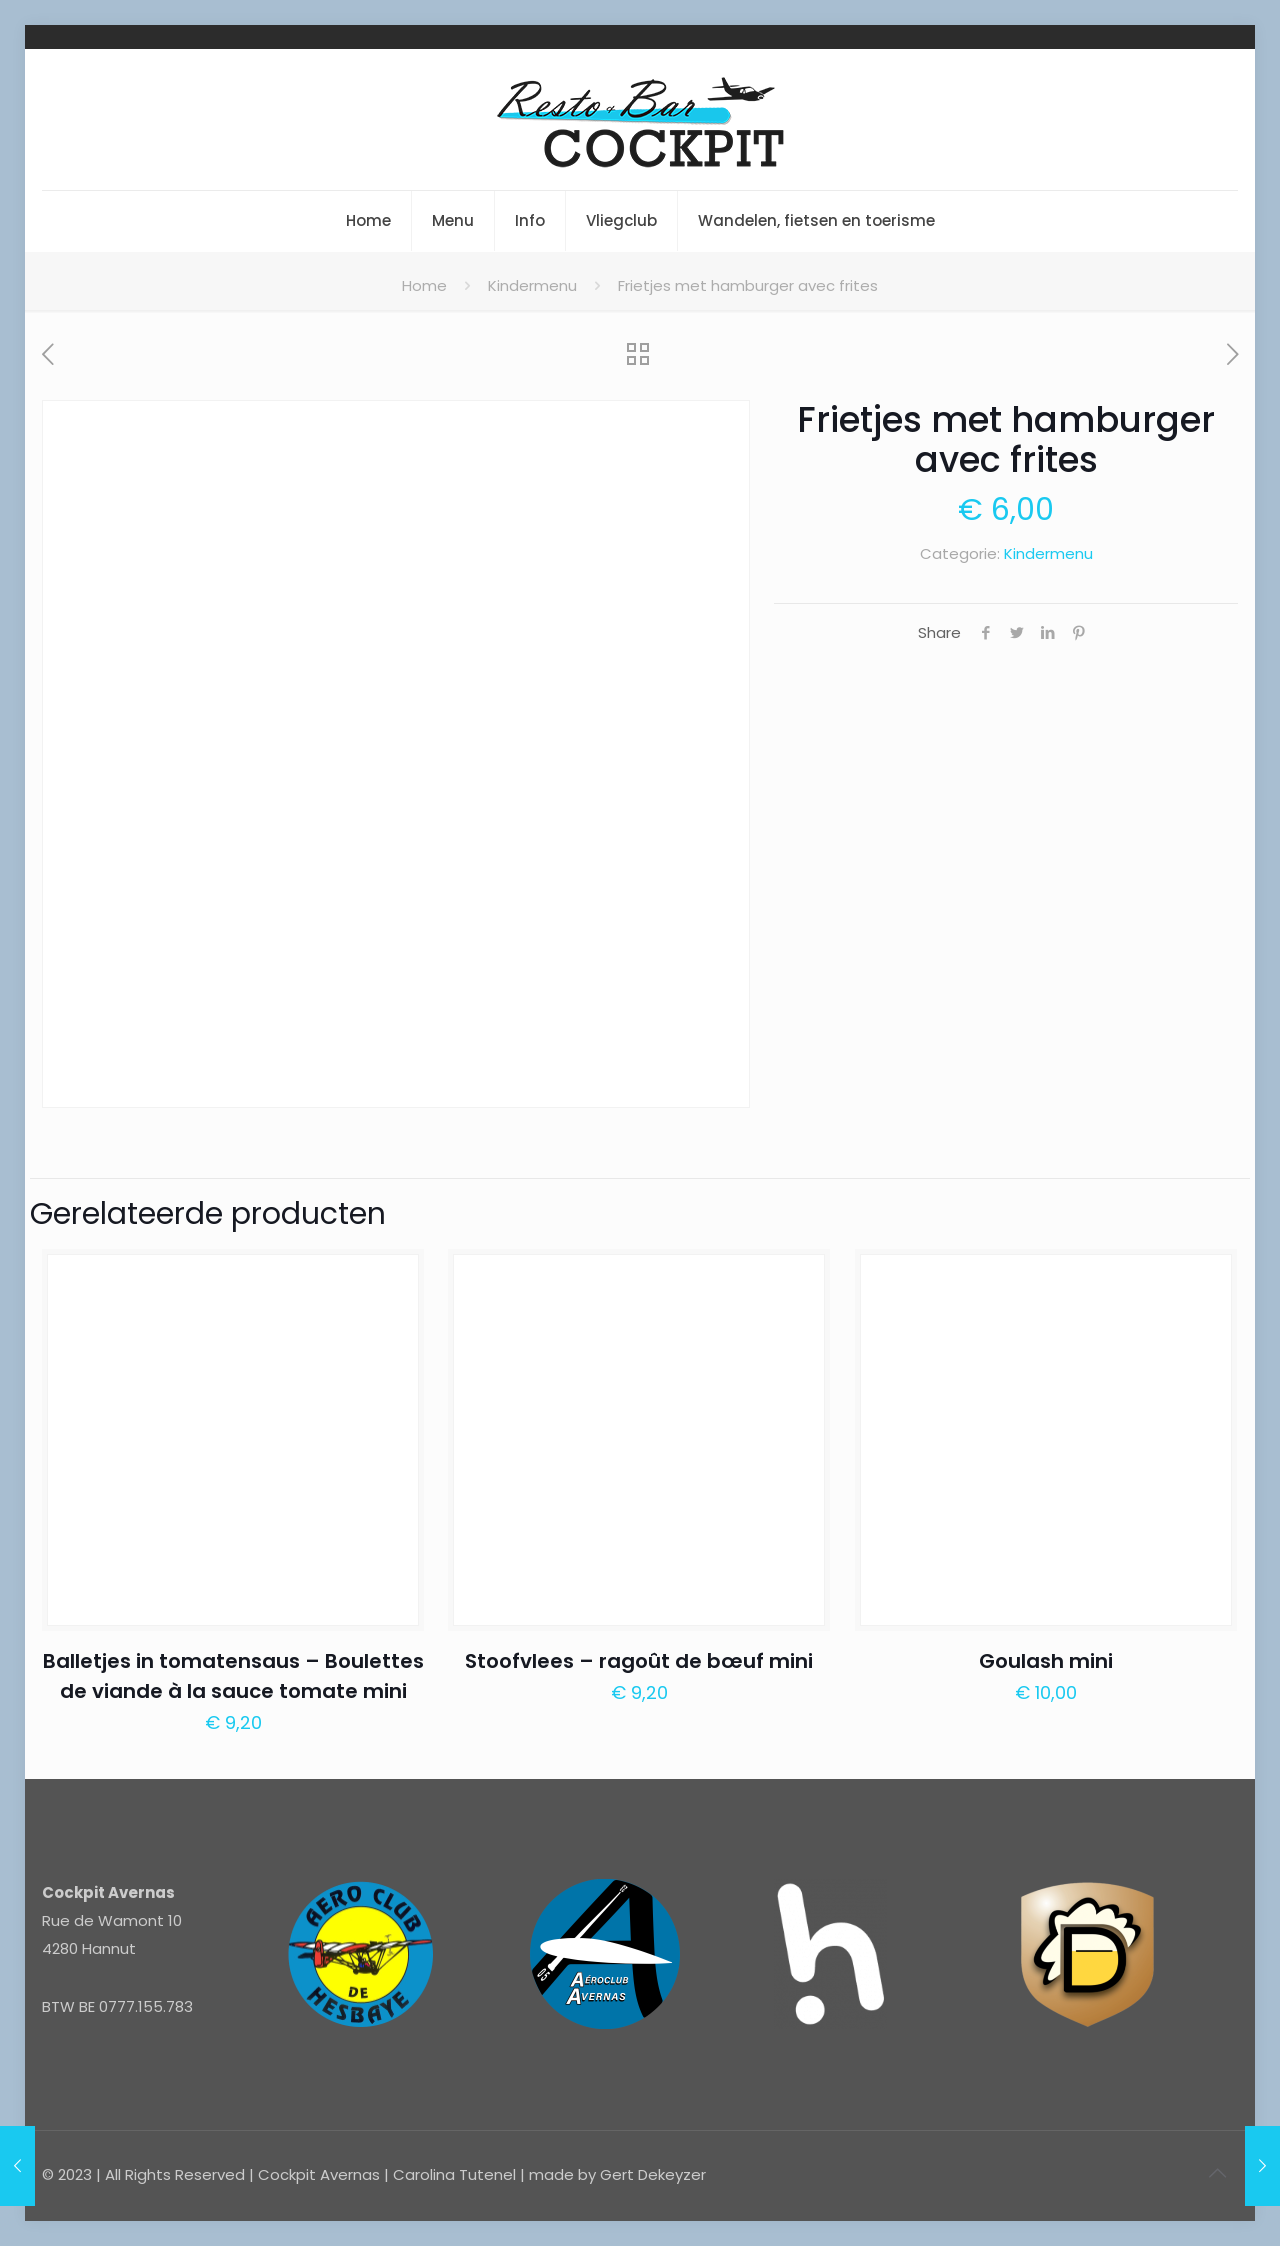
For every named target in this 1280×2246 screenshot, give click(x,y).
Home (424, 285)
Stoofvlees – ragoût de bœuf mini (639, 1661)
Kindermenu (532, 285)
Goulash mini (1046, 1661)
